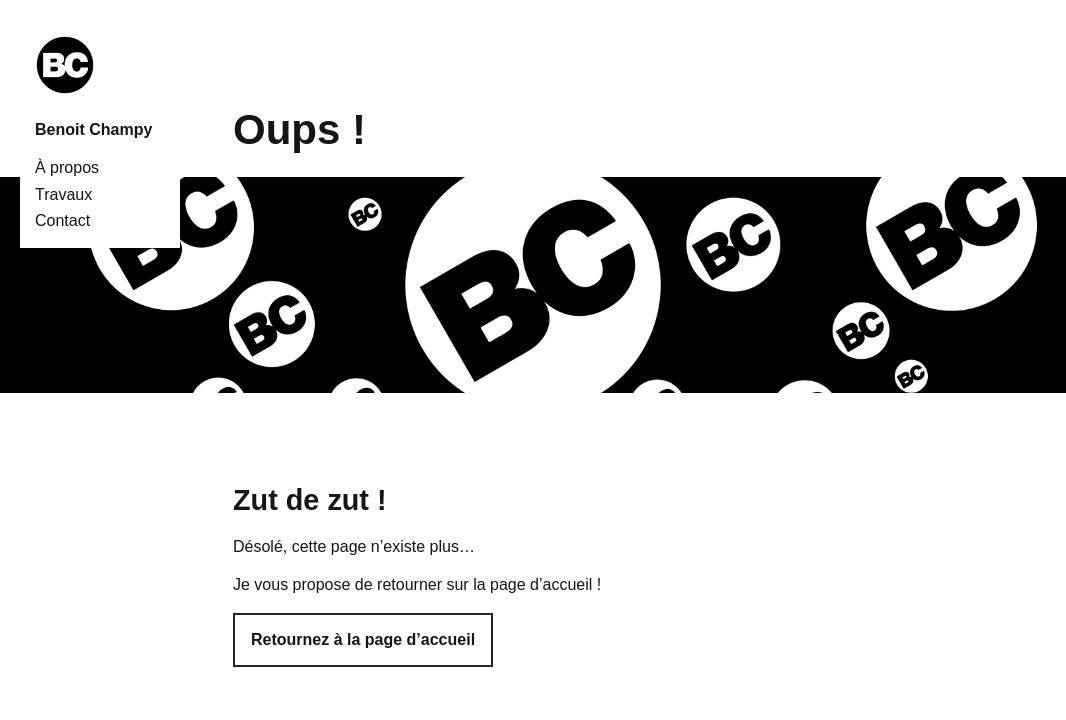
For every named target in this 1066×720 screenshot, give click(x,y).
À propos (67, 167)
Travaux (63, 194)
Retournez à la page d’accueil (363, 639)
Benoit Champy (93, 129)
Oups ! (299, 130)
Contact (62, 220)
